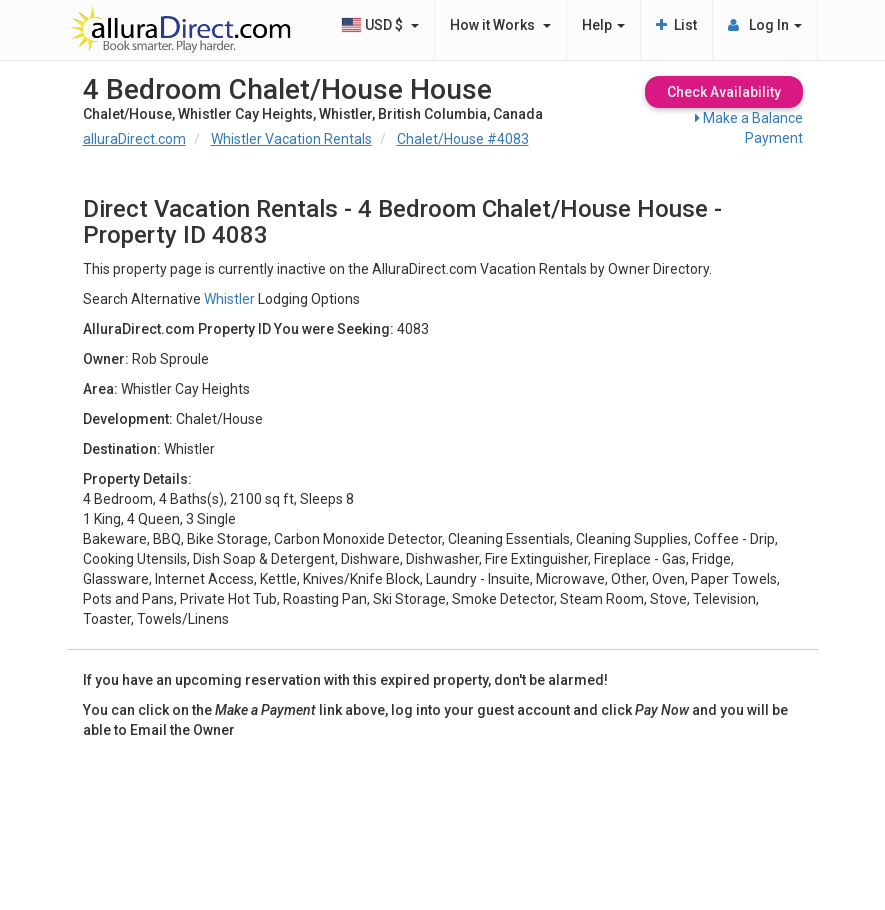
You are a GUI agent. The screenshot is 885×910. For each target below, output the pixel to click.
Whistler (229, 299)
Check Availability (724, 92)
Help (603, 25)
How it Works (500, 25)
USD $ (380, 25)
